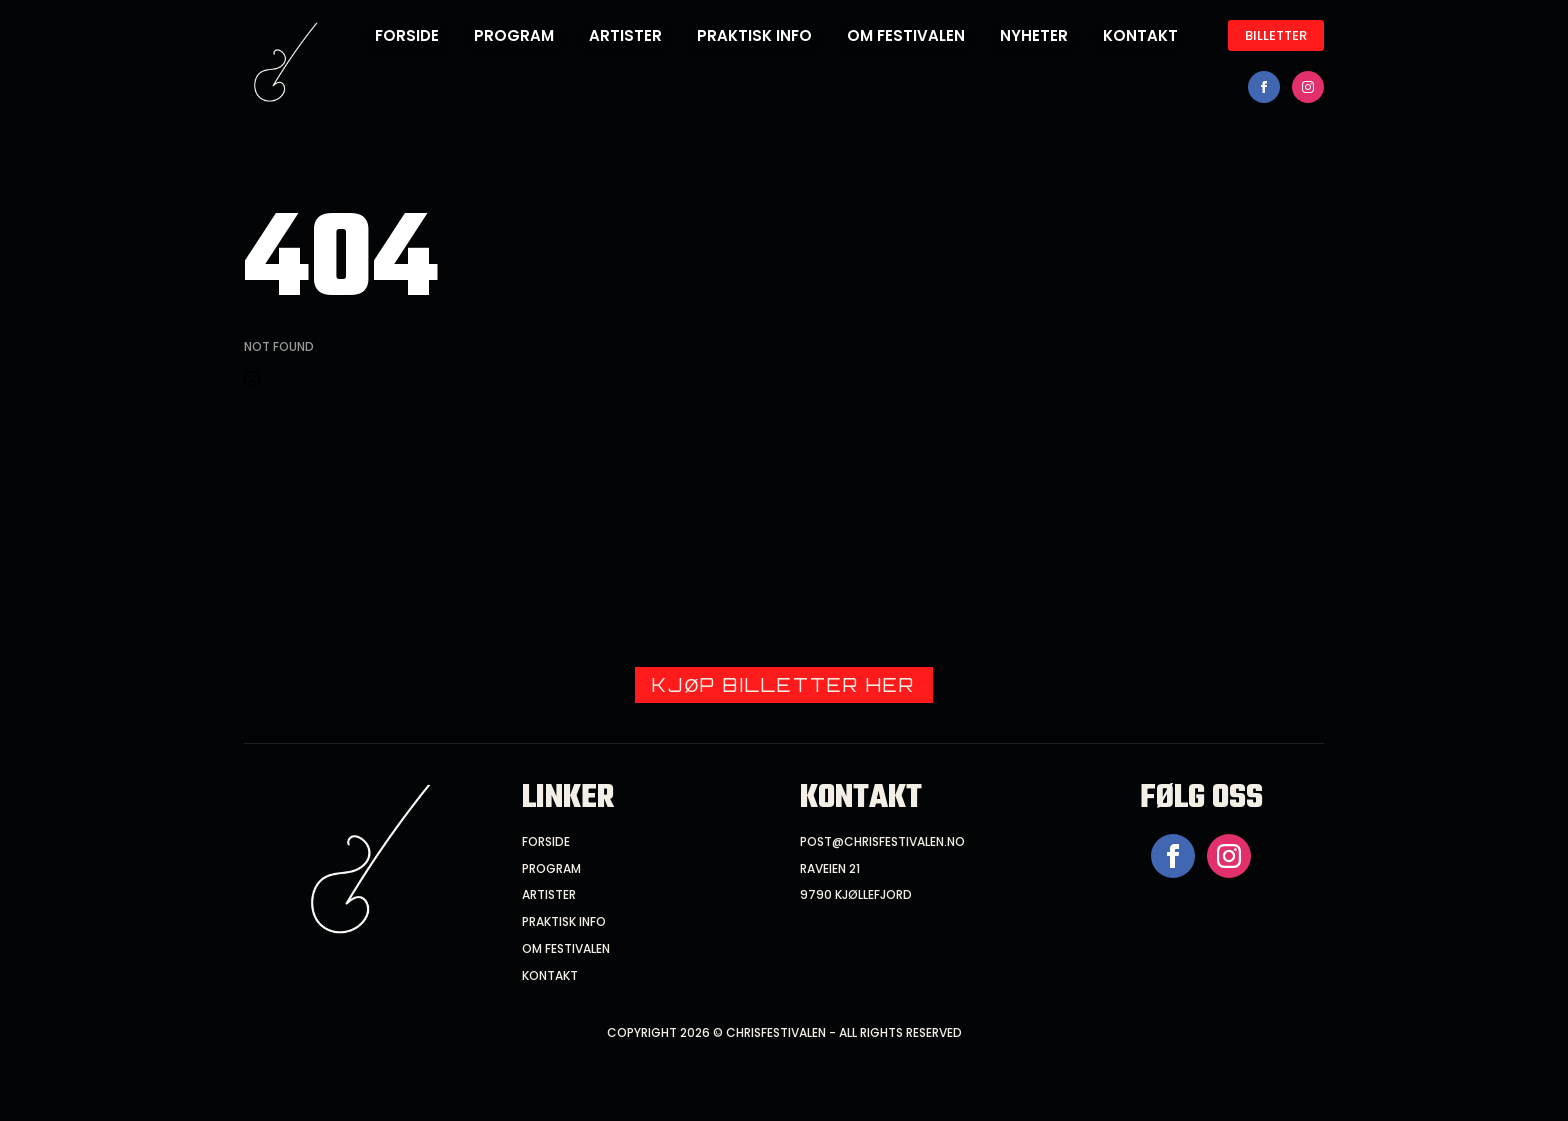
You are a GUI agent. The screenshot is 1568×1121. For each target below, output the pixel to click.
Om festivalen (906, 35)
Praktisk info (754, 35)
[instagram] (1308, 87)
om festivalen (566, 949)
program (551, 869)
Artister (625, 35)
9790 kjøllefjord (856, 895)
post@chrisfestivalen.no (882, 842)
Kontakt (1140, 35)
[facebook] (1264, 87)
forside (407, 35)
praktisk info (564, 922)
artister (549, 895)
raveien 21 (830, 869)
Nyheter (1034, 35)
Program (514, 35)
